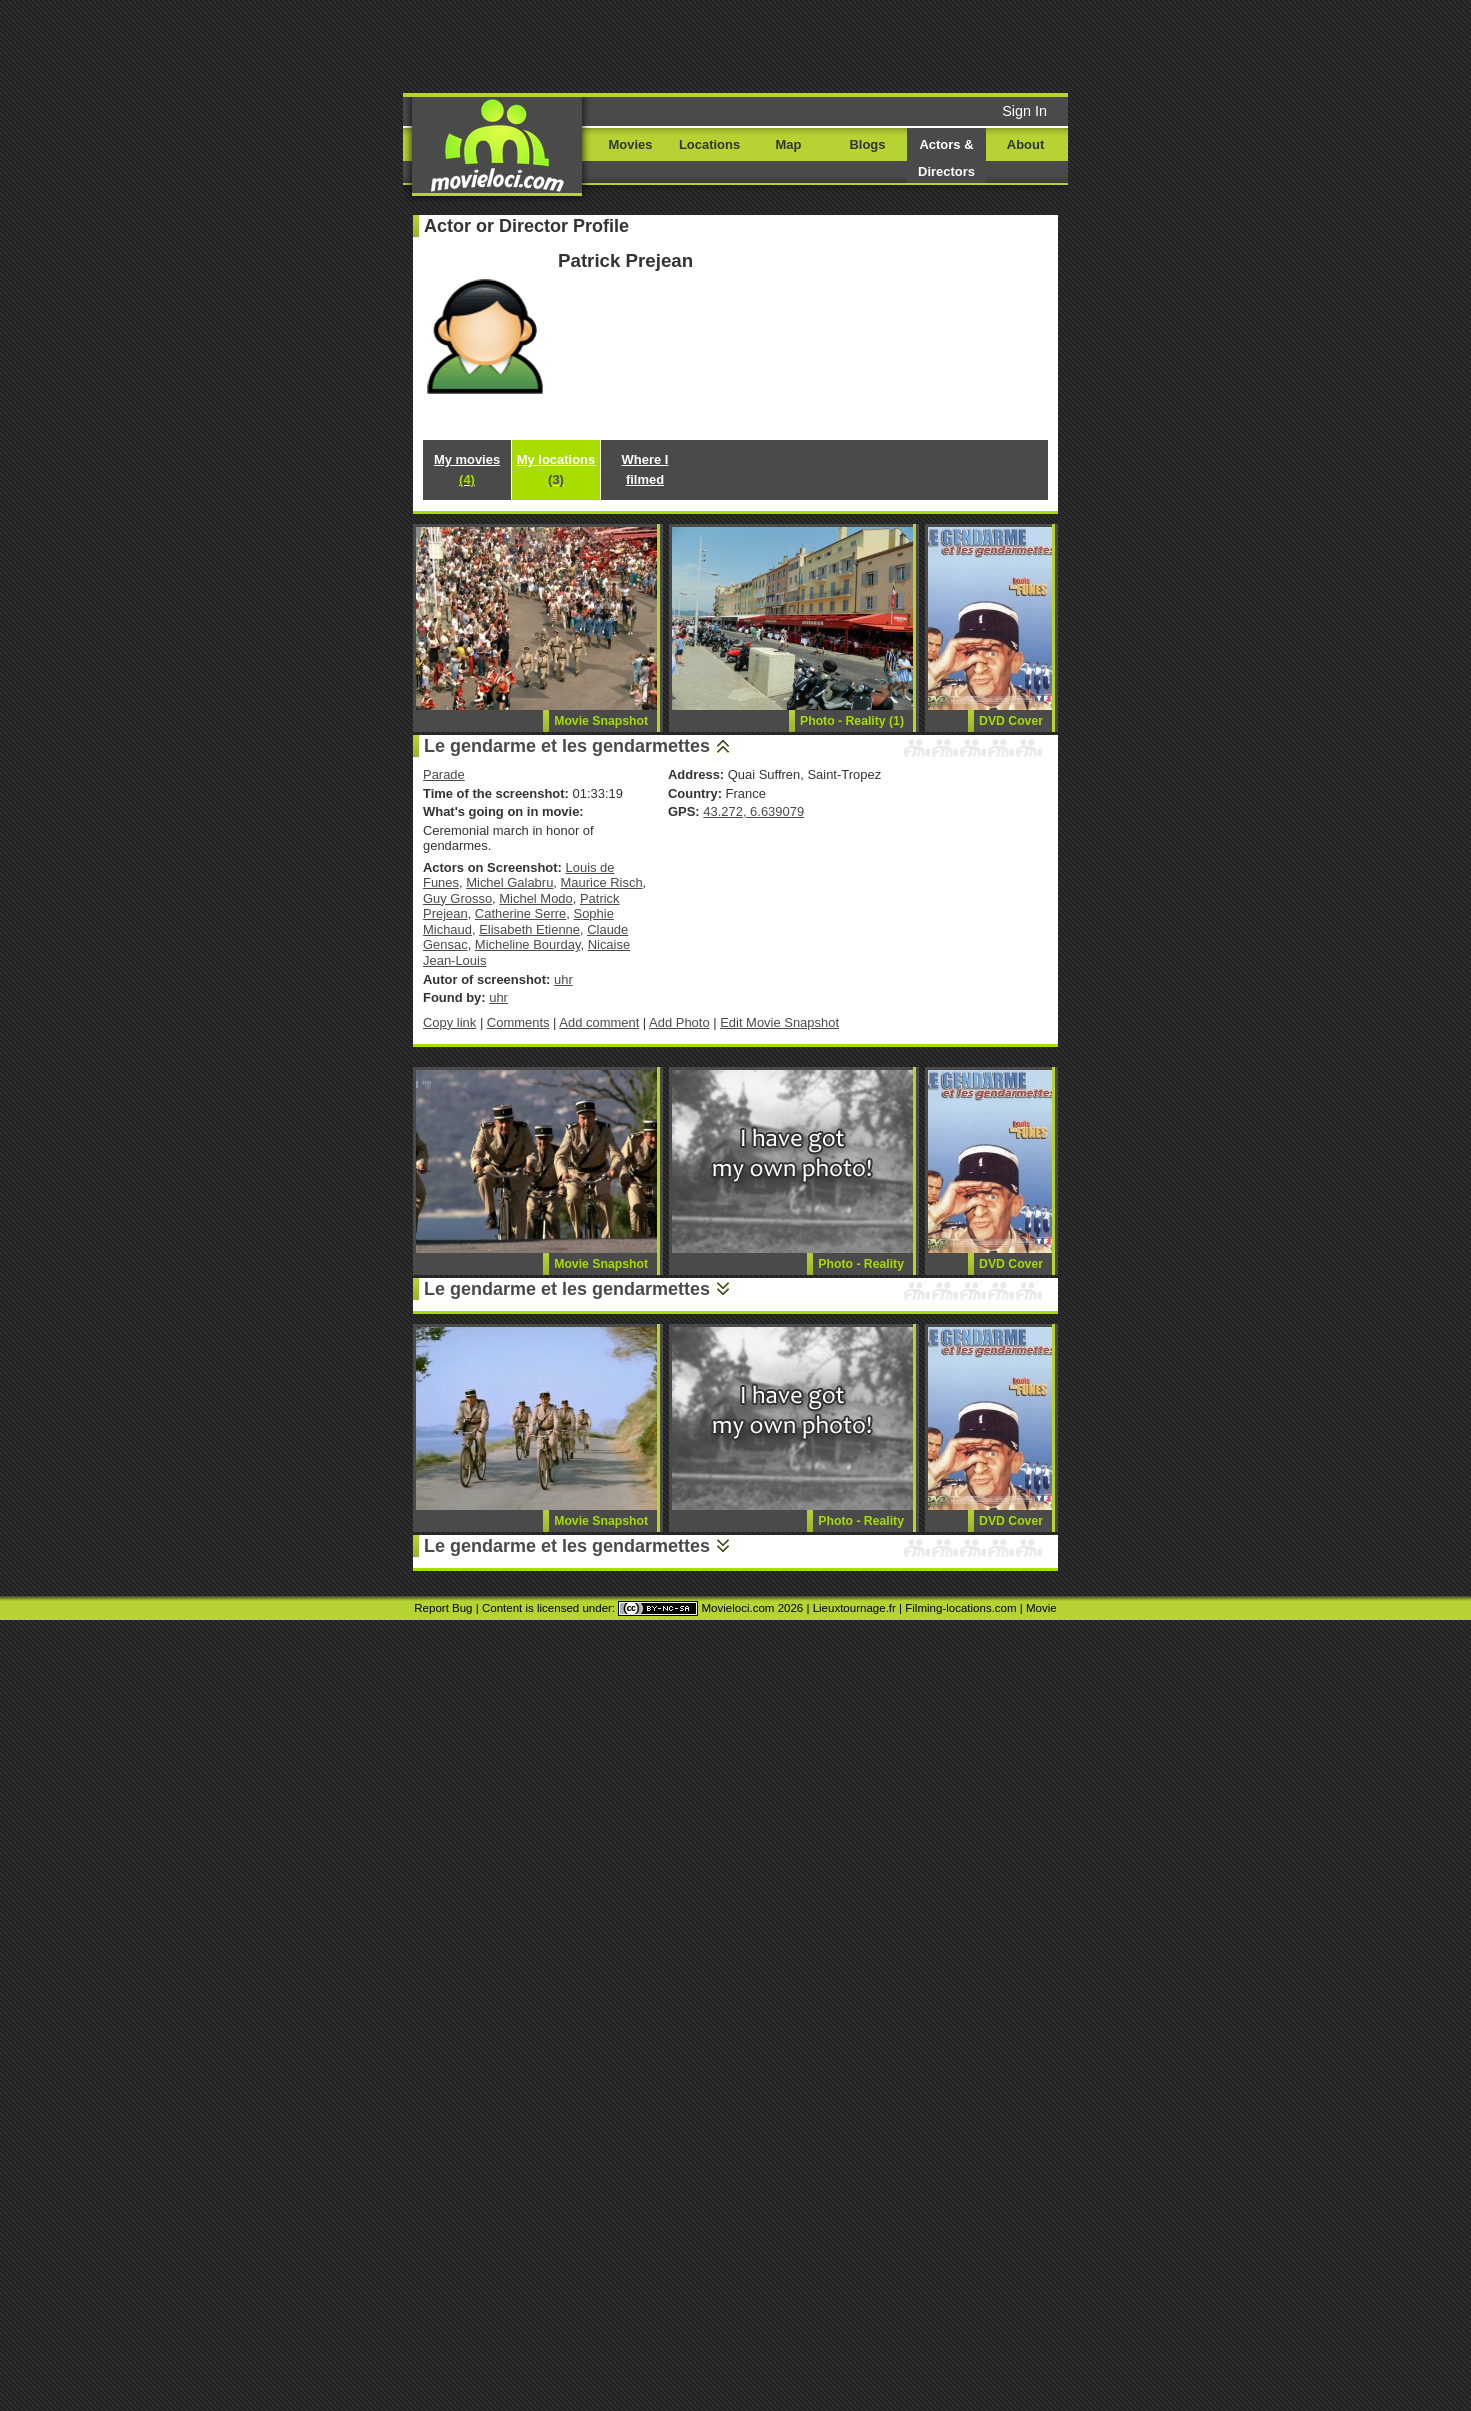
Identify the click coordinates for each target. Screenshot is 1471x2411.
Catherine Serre (520, 913)
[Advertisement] (888, 45)
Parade (444, 774)
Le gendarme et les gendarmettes (567, 746)
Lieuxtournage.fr (854, 1608)
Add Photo (679, 1022)
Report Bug (443, 1608)
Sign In (1024, 111)
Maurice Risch (602, 882)
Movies (631, 144)
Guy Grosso (457, 898)
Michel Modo (535, 898)
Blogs (868, 144)
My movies (467, 469)
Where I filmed (645, 469)
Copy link (449, 1022)
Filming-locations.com (960, 1608)
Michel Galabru (509, 882)
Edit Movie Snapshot (779, 1022)
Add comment (599, 1022)
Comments (518, 1022)
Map (789, 144)
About (1025, 144)
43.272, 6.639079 (753, 811)
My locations (556, 469)
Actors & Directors (946, 158)
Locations (709, 144)
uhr (563, 979)
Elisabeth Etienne (529, 929)
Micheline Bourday (528, 944)
